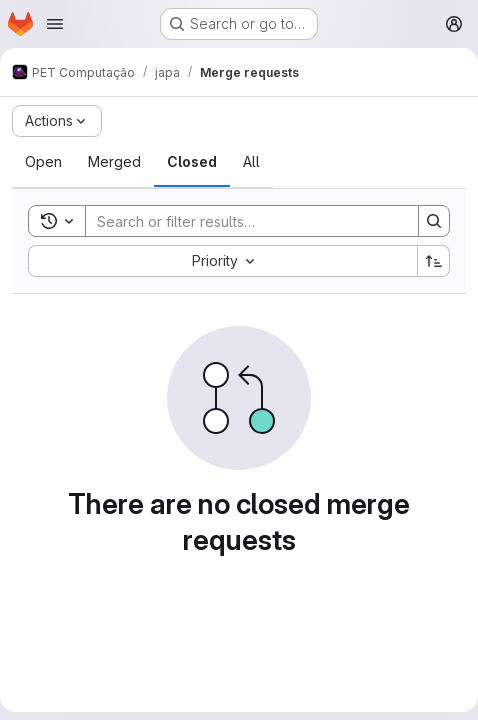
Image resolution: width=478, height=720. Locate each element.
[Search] (242, 221)
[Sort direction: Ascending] (434, 261)
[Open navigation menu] (55, 24)
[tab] (43, 162)
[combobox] (222, 261)
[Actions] (57, 121)
